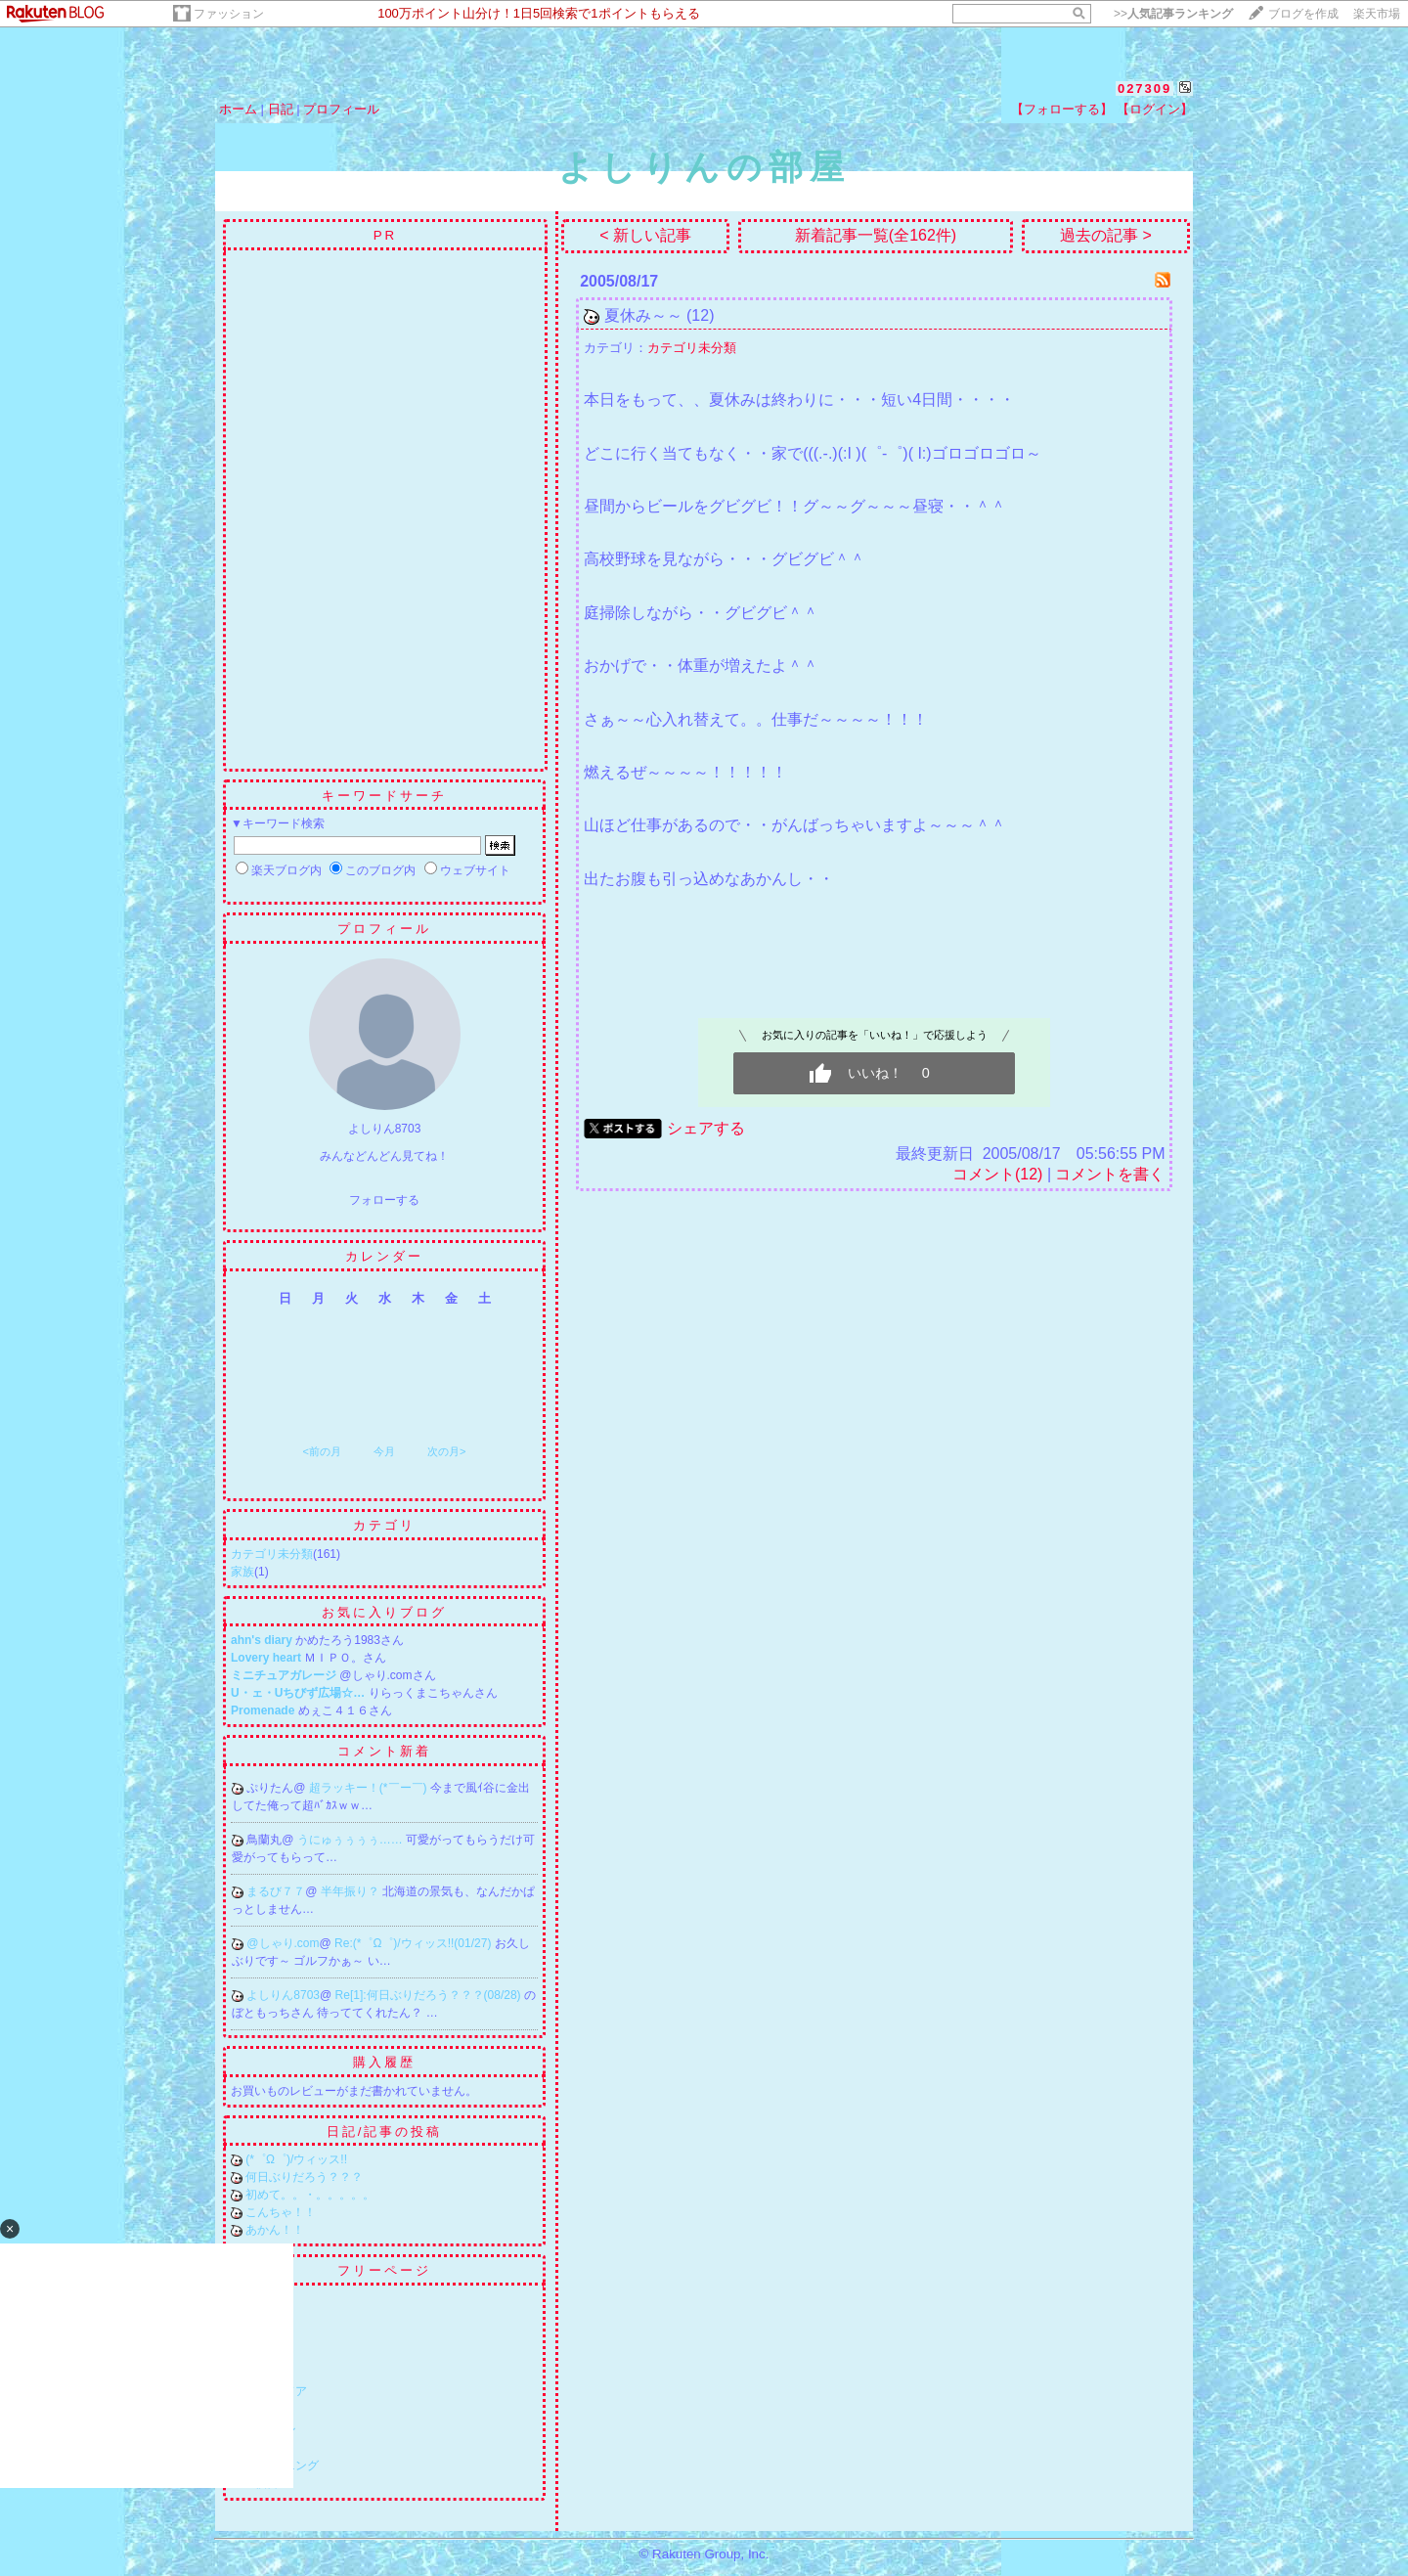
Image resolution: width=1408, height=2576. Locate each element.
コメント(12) (997, 1174)
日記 (280, 109)
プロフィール (341, 109)
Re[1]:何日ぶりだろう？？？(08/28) (429, 1995)
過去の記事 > (1106, 235)
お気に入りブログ (384, 1612)
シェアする (706, 1128)
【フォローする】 (1062, 109)
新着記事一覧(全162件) (875, 235)
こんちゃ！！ (280, 2212)
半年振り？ (351, 1891)
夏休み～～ (643, 315)
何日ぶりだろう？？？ (304, 2177)
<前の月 (321, 1451)
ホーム (238, 109)
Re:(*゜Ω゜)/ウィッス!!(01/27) (414, 1943)
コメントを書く (1110, 1174)
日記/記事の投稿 (385, 2131)
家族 (242, 1571)
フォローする (384, 1200)
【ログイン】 (1155, 109)
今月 (384, 1451)
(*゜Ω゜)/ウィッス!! (296, 2159)
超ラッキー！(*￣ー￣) (369, 1788)
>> (1173, 14)
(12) (700, 315)
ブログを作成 (1303, 14)
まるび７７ (275, 1891)
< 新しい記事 (645, 235)
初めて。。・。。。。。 (309, 2194)
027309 (1144, 88)
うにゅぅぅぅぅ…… (351, 1839)
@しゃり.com (282, 1943)
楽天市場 (1376, 14)
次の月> (446, 1451)
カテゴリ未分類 (272, 1554)
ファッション (229, 14)
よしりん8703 (283, 1995)
